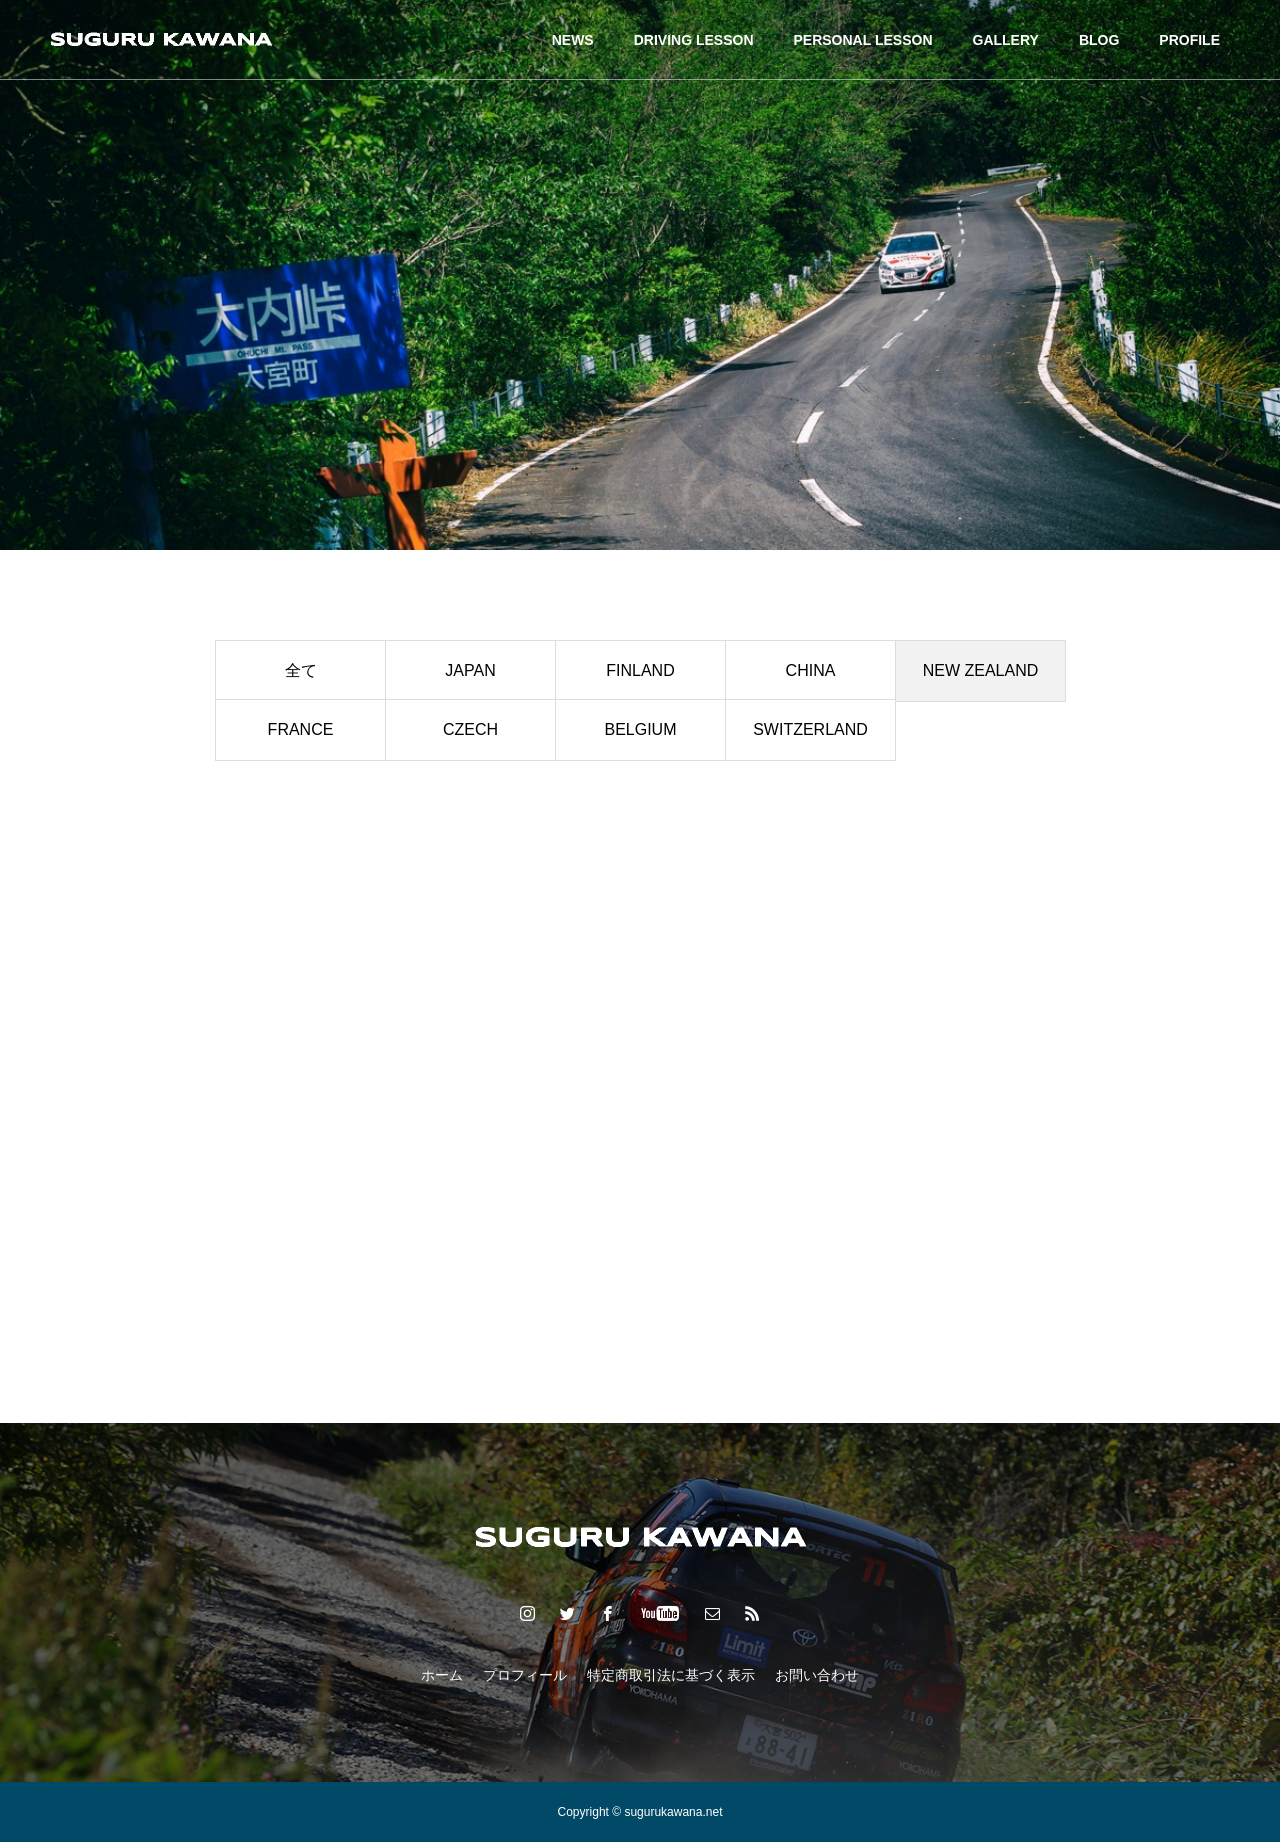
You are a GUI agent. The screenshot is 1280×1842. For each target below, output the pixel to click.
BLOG (1099, 40)
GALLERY (1006, 40)
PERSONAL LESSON (863, 40)
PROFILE (1189, 40)
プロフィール (525, 1675)
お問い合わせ (817, 1675)
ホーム (442, 1675)
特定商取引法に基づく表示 (671, 1675)
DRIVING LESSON (694, 40)
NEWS (573, 40)
